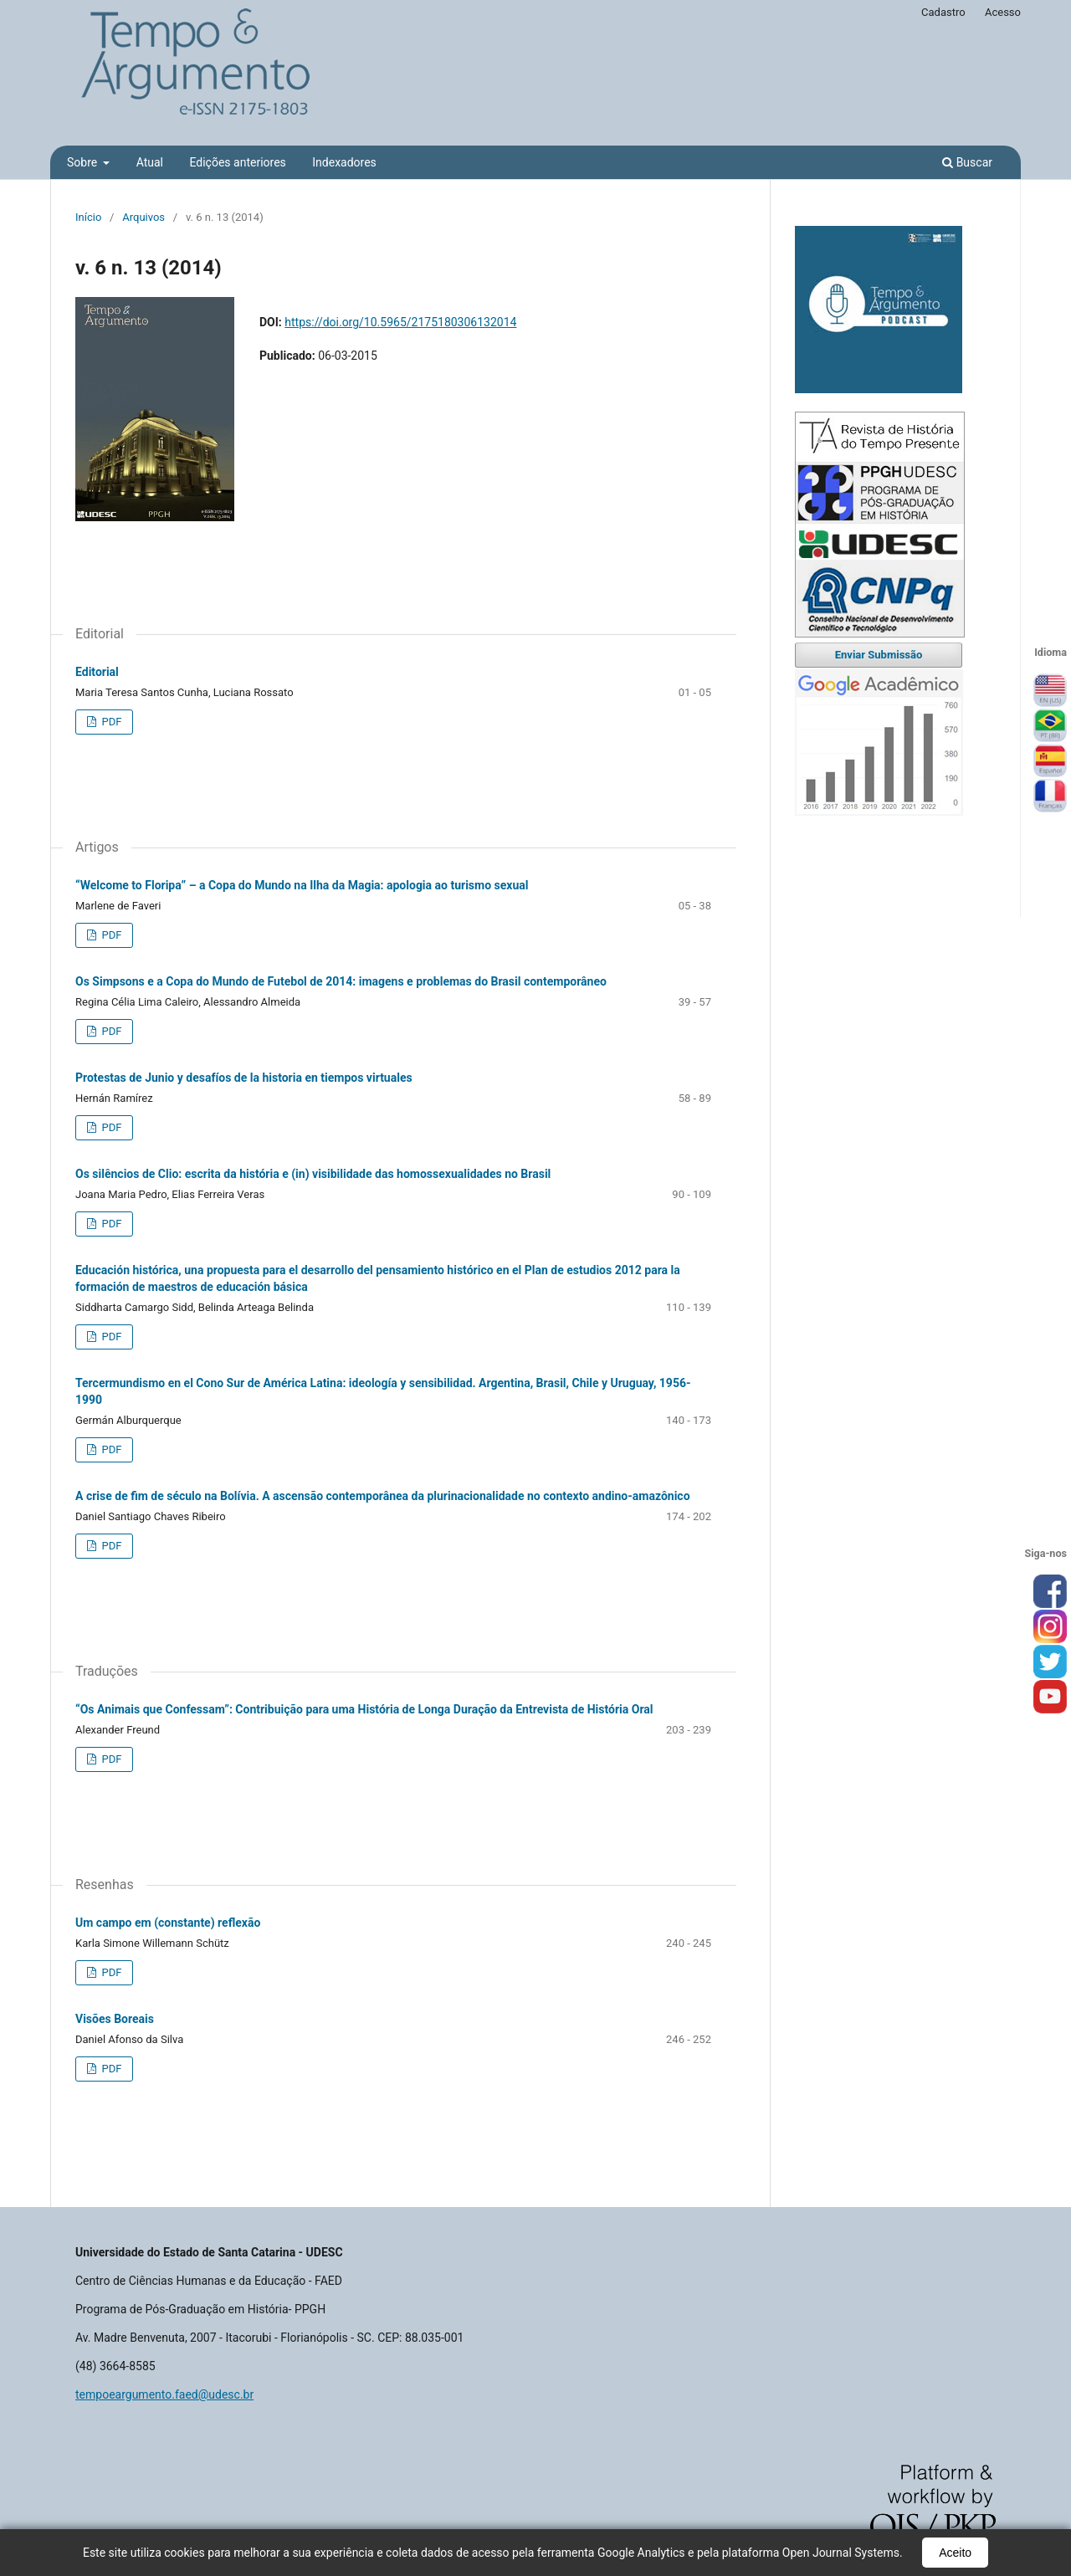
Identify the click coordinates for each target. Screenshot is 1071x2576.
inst (1050, 1627)
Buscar (967, 162)
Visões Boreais (114, 2018)
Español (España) (1050, 761)
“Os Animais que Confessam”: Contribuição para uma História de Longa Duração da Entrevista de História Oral (364, 1709)
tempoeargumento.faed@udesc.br (164, 2394)
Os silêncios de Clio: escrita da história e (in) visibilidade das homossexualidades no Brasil (313, 1173)
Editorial (97, 672)
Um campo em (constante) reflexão (167, 1922)
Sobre (83, 162)
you (1050, 1697)
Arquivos (143, 217)
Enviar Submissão (879, 654)
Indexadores (344, 162)
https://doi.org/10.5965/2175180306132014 (400, 322)
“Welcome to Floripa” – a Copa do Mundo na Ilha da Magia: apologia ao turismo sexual (301, 885)
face (1050, 1592)
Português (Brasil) (1050, 726)
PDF (110, 721)
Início (88, 217)
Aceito (955, 2552)
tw (1050, 1662)
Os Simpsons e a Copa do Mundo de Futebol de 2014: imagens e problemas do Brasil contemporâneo (341, 981)
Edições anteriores (237, 162)
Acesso (1003, 12)
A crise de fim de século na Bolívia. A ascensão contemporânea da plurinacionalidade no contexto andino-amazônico (382, 1496)
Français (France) (1050, 796)
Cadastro (943, 12)
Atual (149, 162)
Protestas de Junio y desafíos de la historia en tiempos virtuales (244, 1077)
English (1050, 691)
